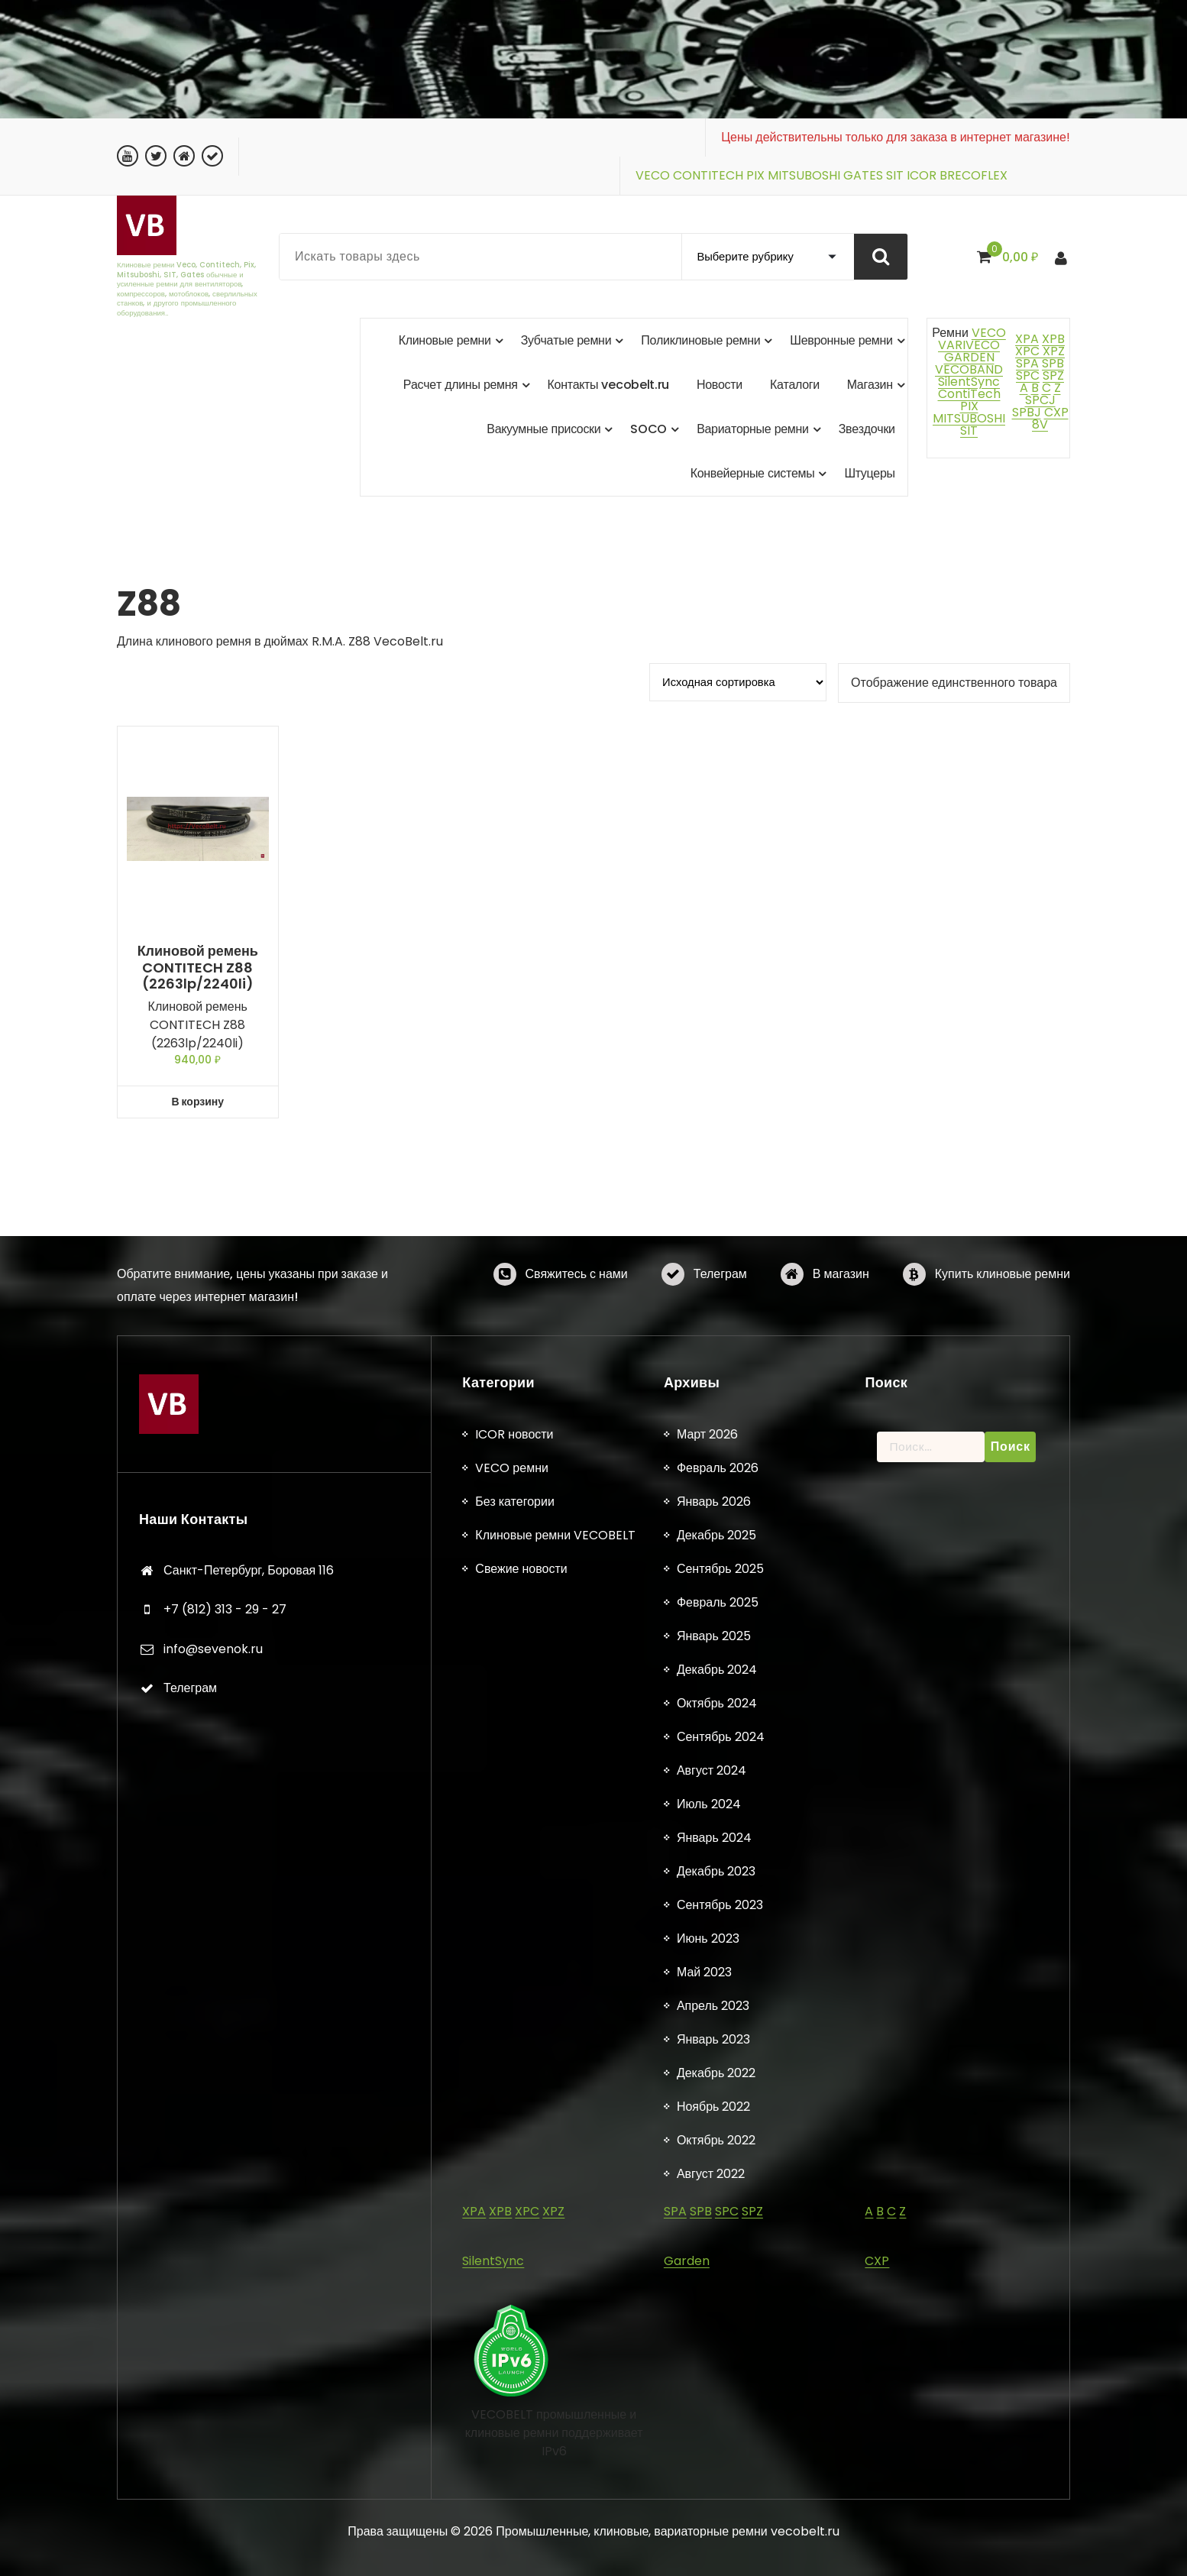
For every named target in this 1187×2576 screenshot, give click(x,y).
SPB (1053, 363)
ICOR (921, 175)
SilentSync (969, 381)
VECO (653, 175)
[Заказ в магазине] (737, 682)
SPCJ (1040, 400)
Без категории (514, 2553)
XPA (1027, 339)
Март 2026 (707, 2486)
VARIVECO (969, 345)
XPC (1027, 351)
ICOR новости (514, 2486)
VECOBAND (969, 369)
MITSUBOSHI (804, 175)
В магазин (841, 1315)
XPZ (1052, 351)
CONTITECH (708, 175)
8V (1040, 424)
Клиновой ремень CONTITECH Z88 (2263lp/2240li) (197, 967)
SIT (895, 175)
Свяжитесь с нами (577, 1315)
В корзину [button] (197, 1101)
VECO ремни (511, 2520)
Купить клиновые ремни (1002, 1315)
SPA (1027, 363)
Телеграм (720, 1315)
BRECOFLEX (973, 175)
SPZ (1053, 375)
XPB (1053, 339)
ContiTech (969, 394)
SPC (1028, 375)
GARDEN (969, 357)
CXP (1056, 412)
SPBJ (1026, 412)
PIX (755, 175)
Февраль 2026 (717, 2520)
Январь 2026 (714, 2553)
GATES (863, 175)
